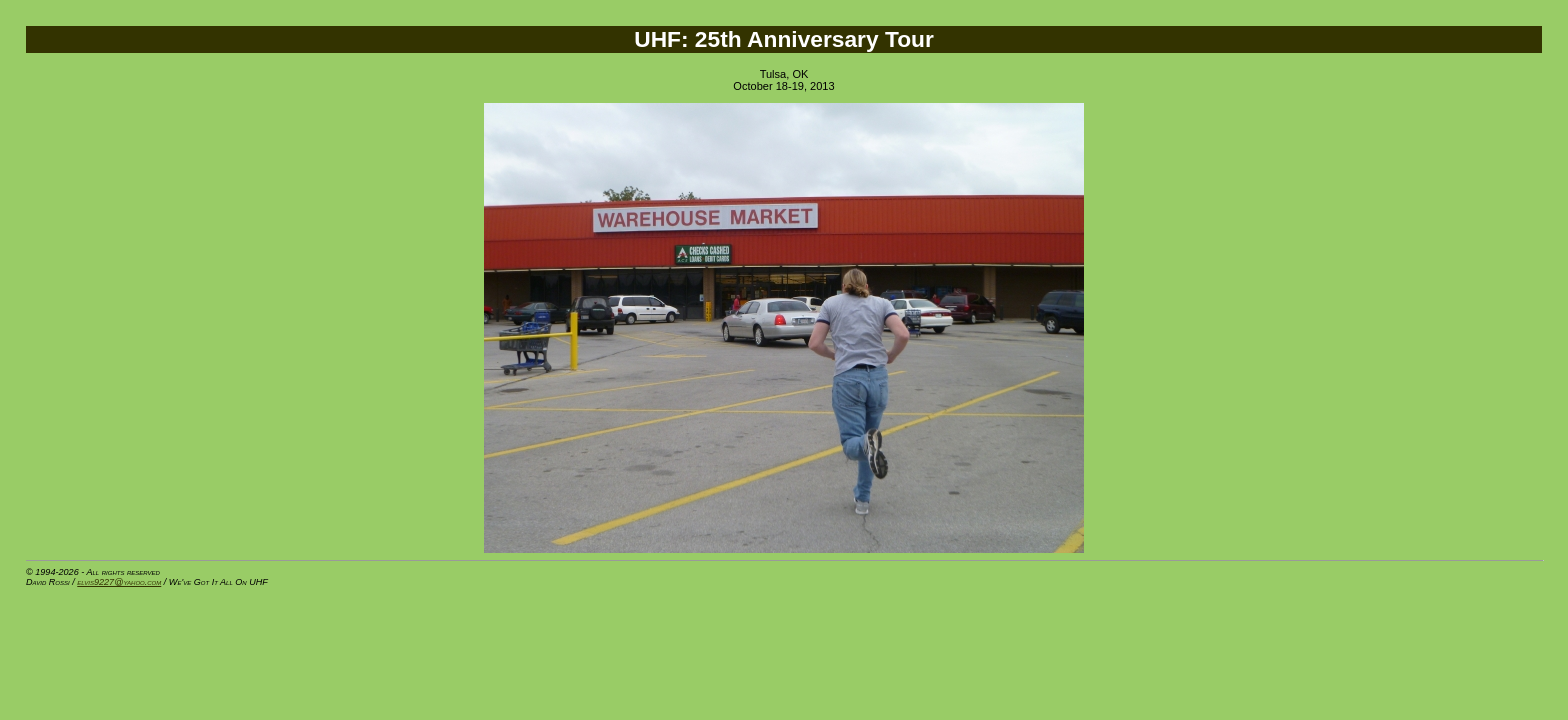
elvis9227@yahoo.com (119, 582)
